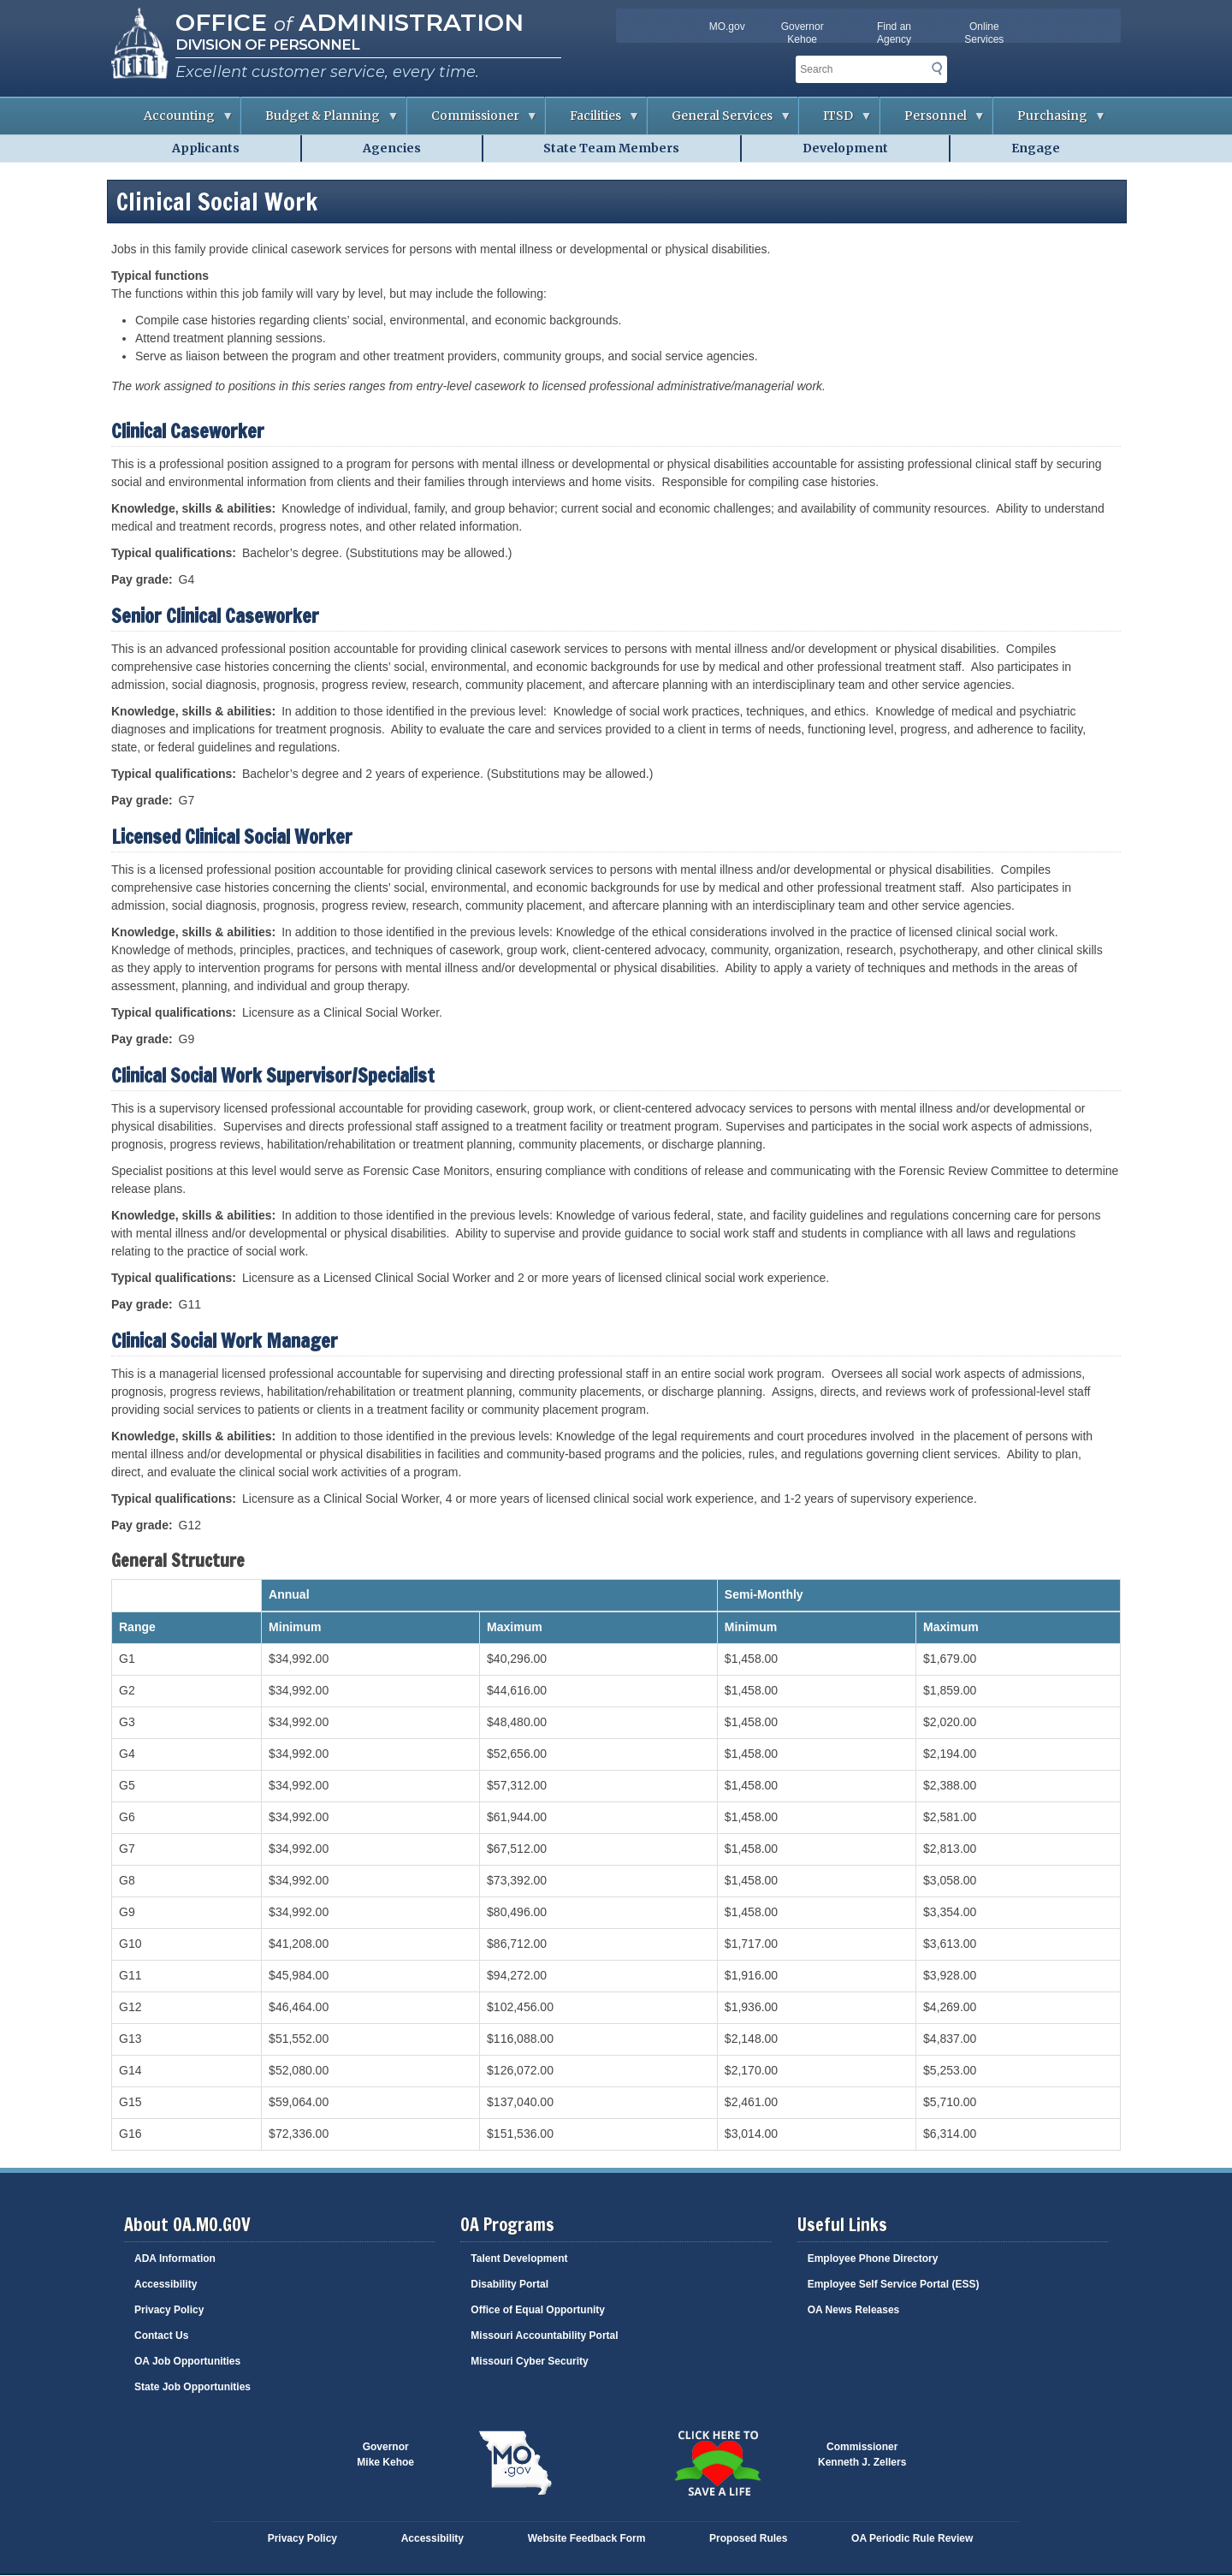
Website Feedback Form (587, 2538)
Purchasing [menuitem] (1049, 121)
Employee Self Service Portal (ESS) (894, 2284)
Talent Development (519, 2258)
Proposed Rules (748, 2538)
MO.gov (727, 27)
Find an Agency (894, 33)
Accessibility (165, 2284)
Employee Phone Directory (873, 2258)
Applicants (206, 148)
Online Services (984, 33)
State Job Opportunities (192, 2387)
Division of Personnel (267, 44)
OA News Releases (854, 2310)
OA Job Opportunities (187, 2361)
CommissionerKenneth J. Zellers (862, 2454)
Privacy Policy (169, 2310)
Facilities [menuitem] (593, 121)
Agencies (392, 148)
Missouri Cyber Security (529, 2361)
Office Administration (349, 22)
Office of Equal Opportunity (538, 2310)
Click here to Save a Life (717, 2463)
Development (845, 148)
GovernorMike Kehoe (385, 2454)
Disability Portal (509, 2284)
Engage (1035, 148)
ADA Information (175, 2258)
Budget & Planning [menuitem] (320, 121)
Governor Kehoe (802, 33)
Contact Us (161, 2336)
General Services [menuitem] (719, 121)
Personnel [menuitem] (933, 121)
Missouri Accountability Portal (544, 2336)
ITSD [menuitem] (835, 121)
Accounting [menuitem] (177, 121)
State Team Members (611, 148)
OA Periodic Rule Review (912, 2538)
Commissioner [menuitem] (472, 121)
